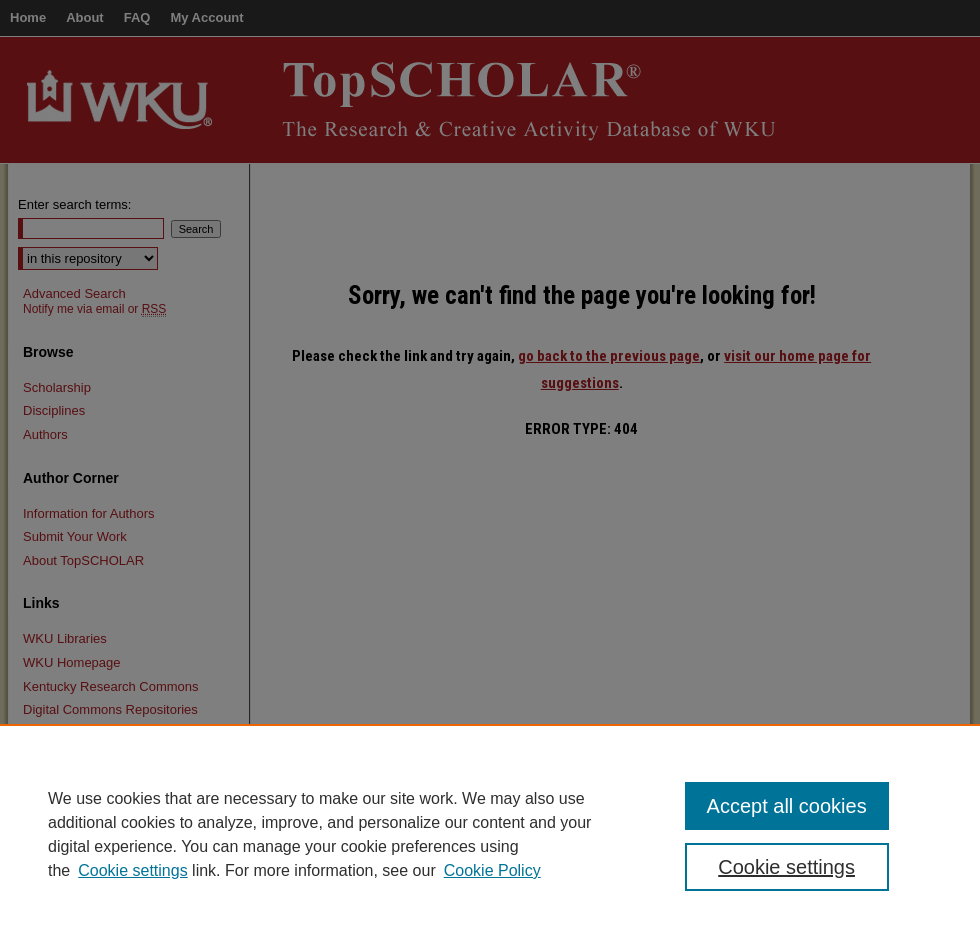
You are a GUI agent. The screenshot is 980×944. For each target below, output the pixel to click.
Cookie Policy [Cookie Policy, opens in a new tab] (492, 870)
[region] (490, 834)
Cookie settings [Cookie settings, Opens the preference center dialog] (786, 867)
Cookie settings (132, 870)
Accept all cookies (787, 806)
